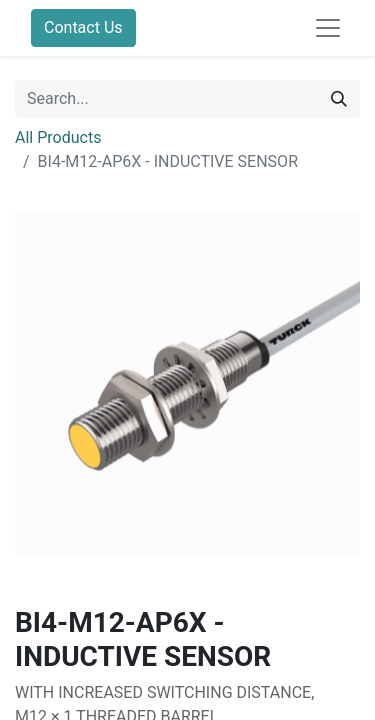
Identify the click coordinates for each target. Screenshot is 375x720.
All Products (58, 137)
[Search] (339, 99)
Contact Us (83, 27)
